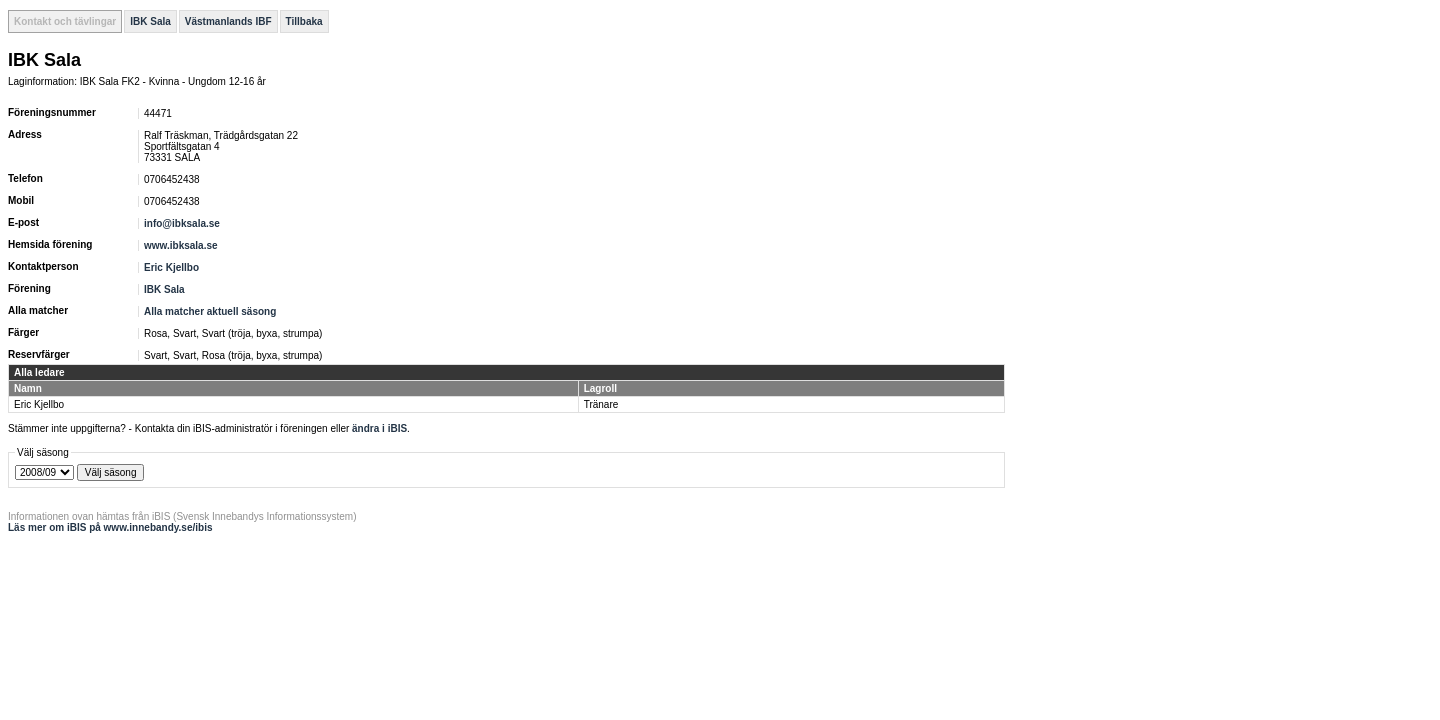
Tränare (601, 404)
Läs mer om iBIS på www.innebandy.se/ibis (110, 527)
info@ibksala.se (182, 223)
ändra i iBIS (379, 428)
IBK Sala (150, 21)
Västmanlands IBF (228, 21)
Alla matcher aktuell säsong (210, 311)
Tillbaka (304, 21)
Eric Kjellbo (171, 267)
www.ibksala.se (181, 245)
